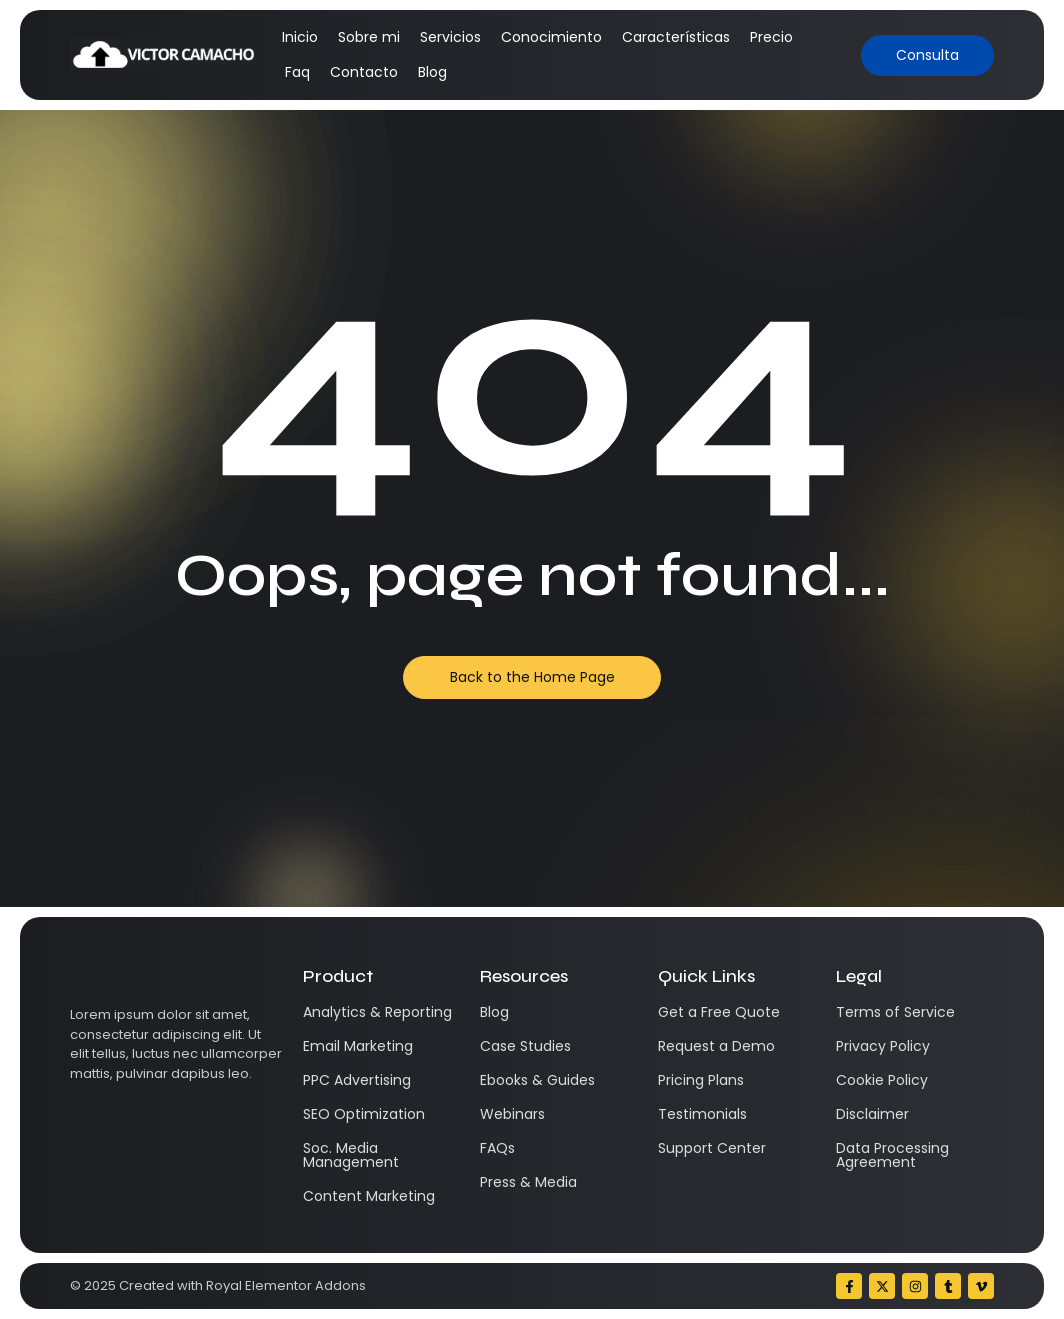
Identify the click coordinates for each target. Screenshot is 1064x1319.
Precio (771, 37)
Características (676, 37)
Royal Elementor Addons (286, 1285)
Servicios (450, 37)
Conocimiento (551, 37)
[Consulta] (927, 55)
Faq (297, 72)
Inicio (300, 37)
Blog (432, 72)
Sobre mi (369, 37)
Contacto (364, 72)
